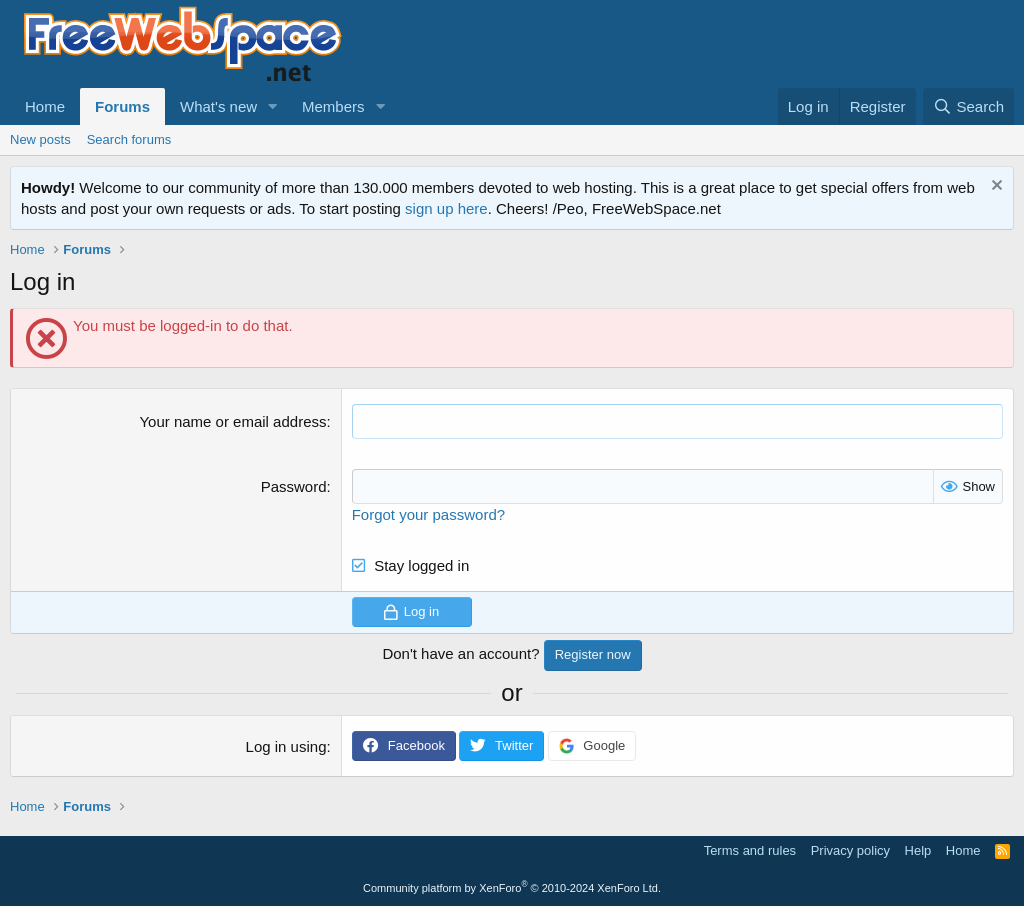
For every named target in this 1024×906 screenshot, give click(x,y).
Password (294, 486)
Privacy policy (850, 850)
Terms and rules (750, 850)
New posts (40, 139)
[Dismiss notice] (994, 187)
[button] (273, 106)
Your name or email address (232, 421)
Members (333, 106)
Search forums (129, 139)
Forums (122, 106)
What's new (218, 106)
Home (45, 106)
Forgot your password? (428, 514)
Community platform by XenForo (512, 888)
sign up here (446, 208)
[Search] (968, 106)
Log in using (286, 746)
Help (918, 850)
